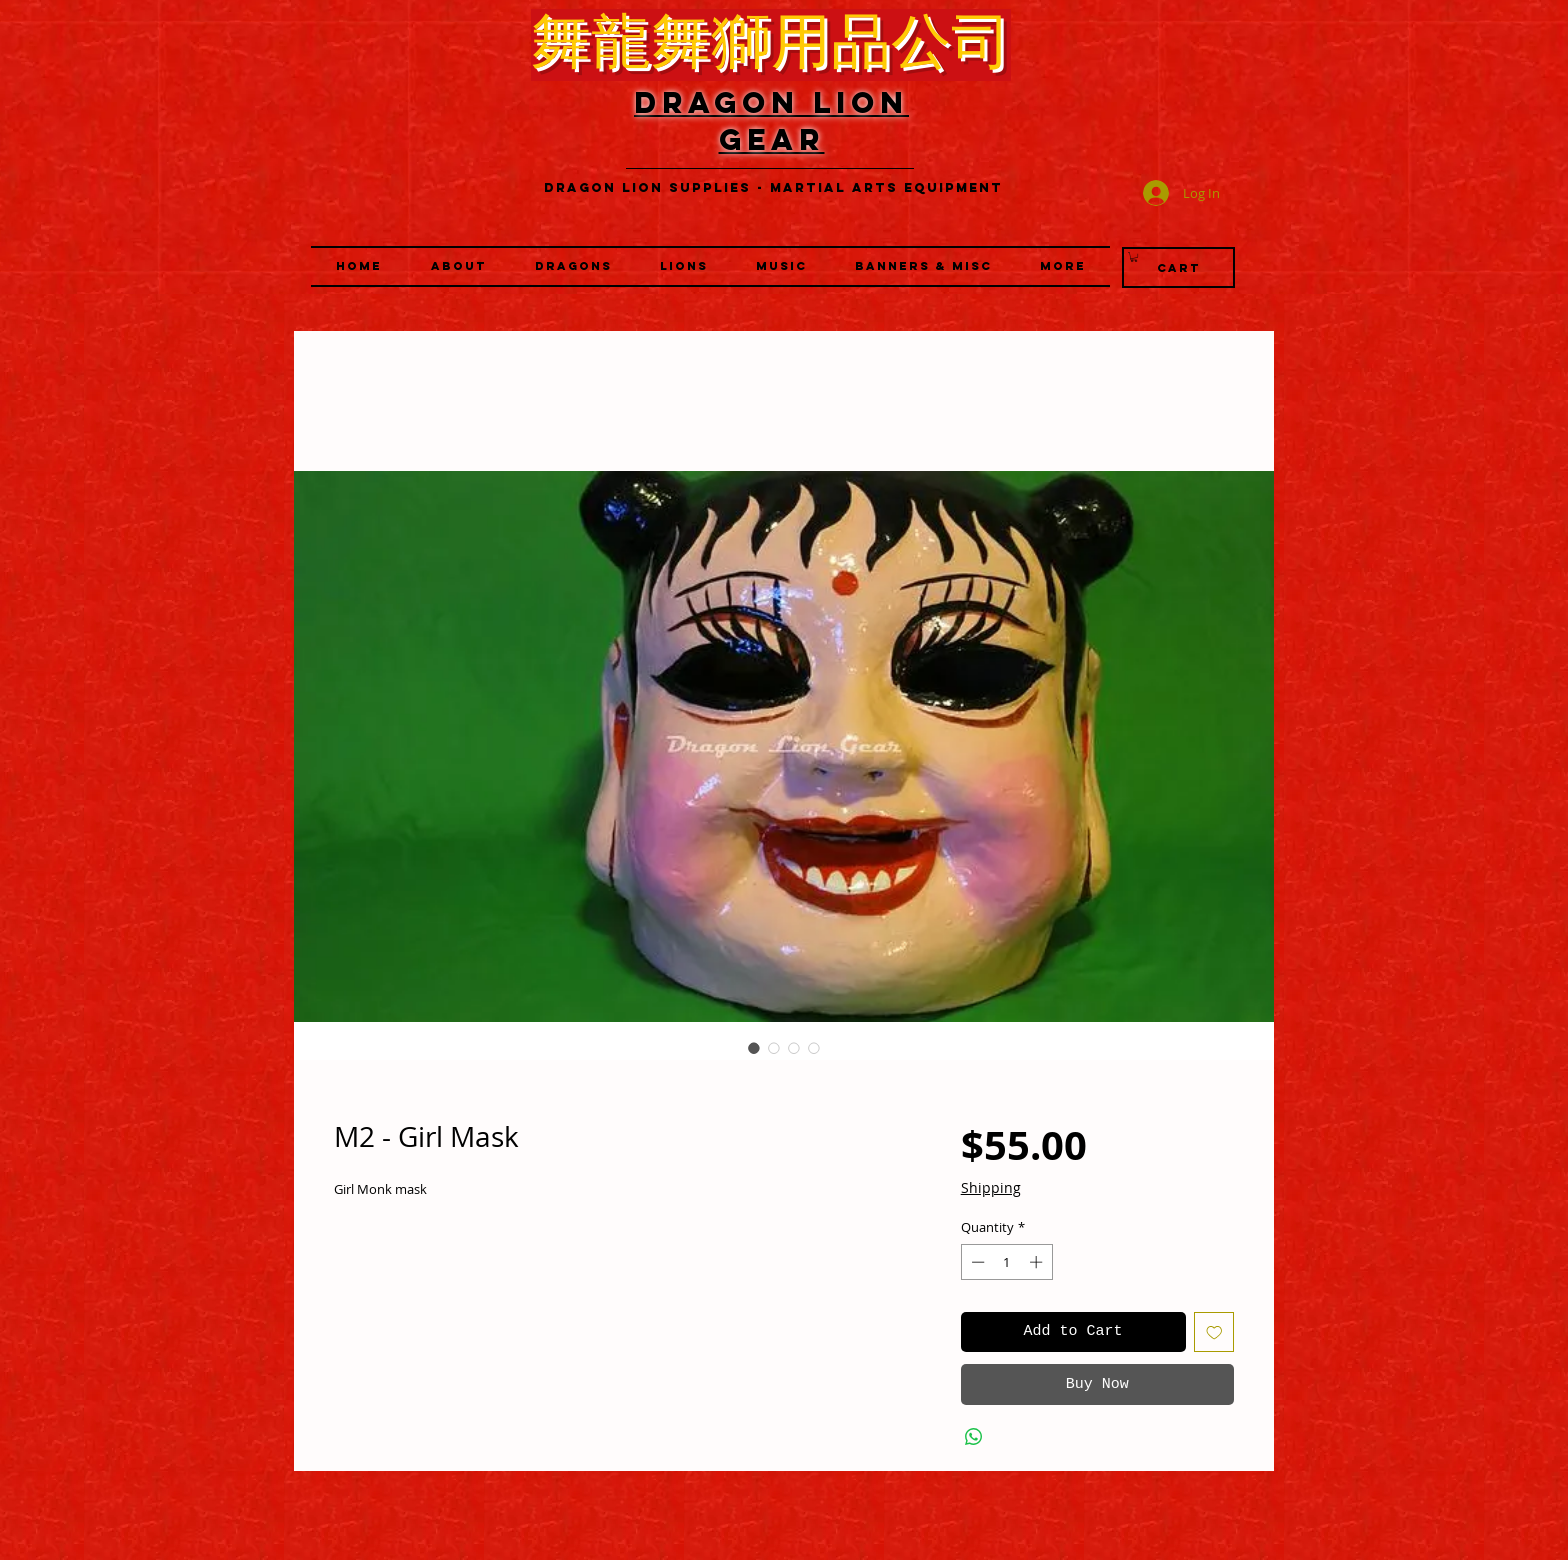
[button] (684, 266)
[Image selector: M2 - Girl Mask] (754, 1048)
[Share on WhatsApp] (974, 1437)
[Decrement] (976, 1262)
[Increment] (1038, 1262)
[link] (1134, 257)
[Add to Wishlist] (1214, 1332)
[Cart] (1178, 267)
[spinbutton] (1006, 1262)
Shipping (991, 1187)
